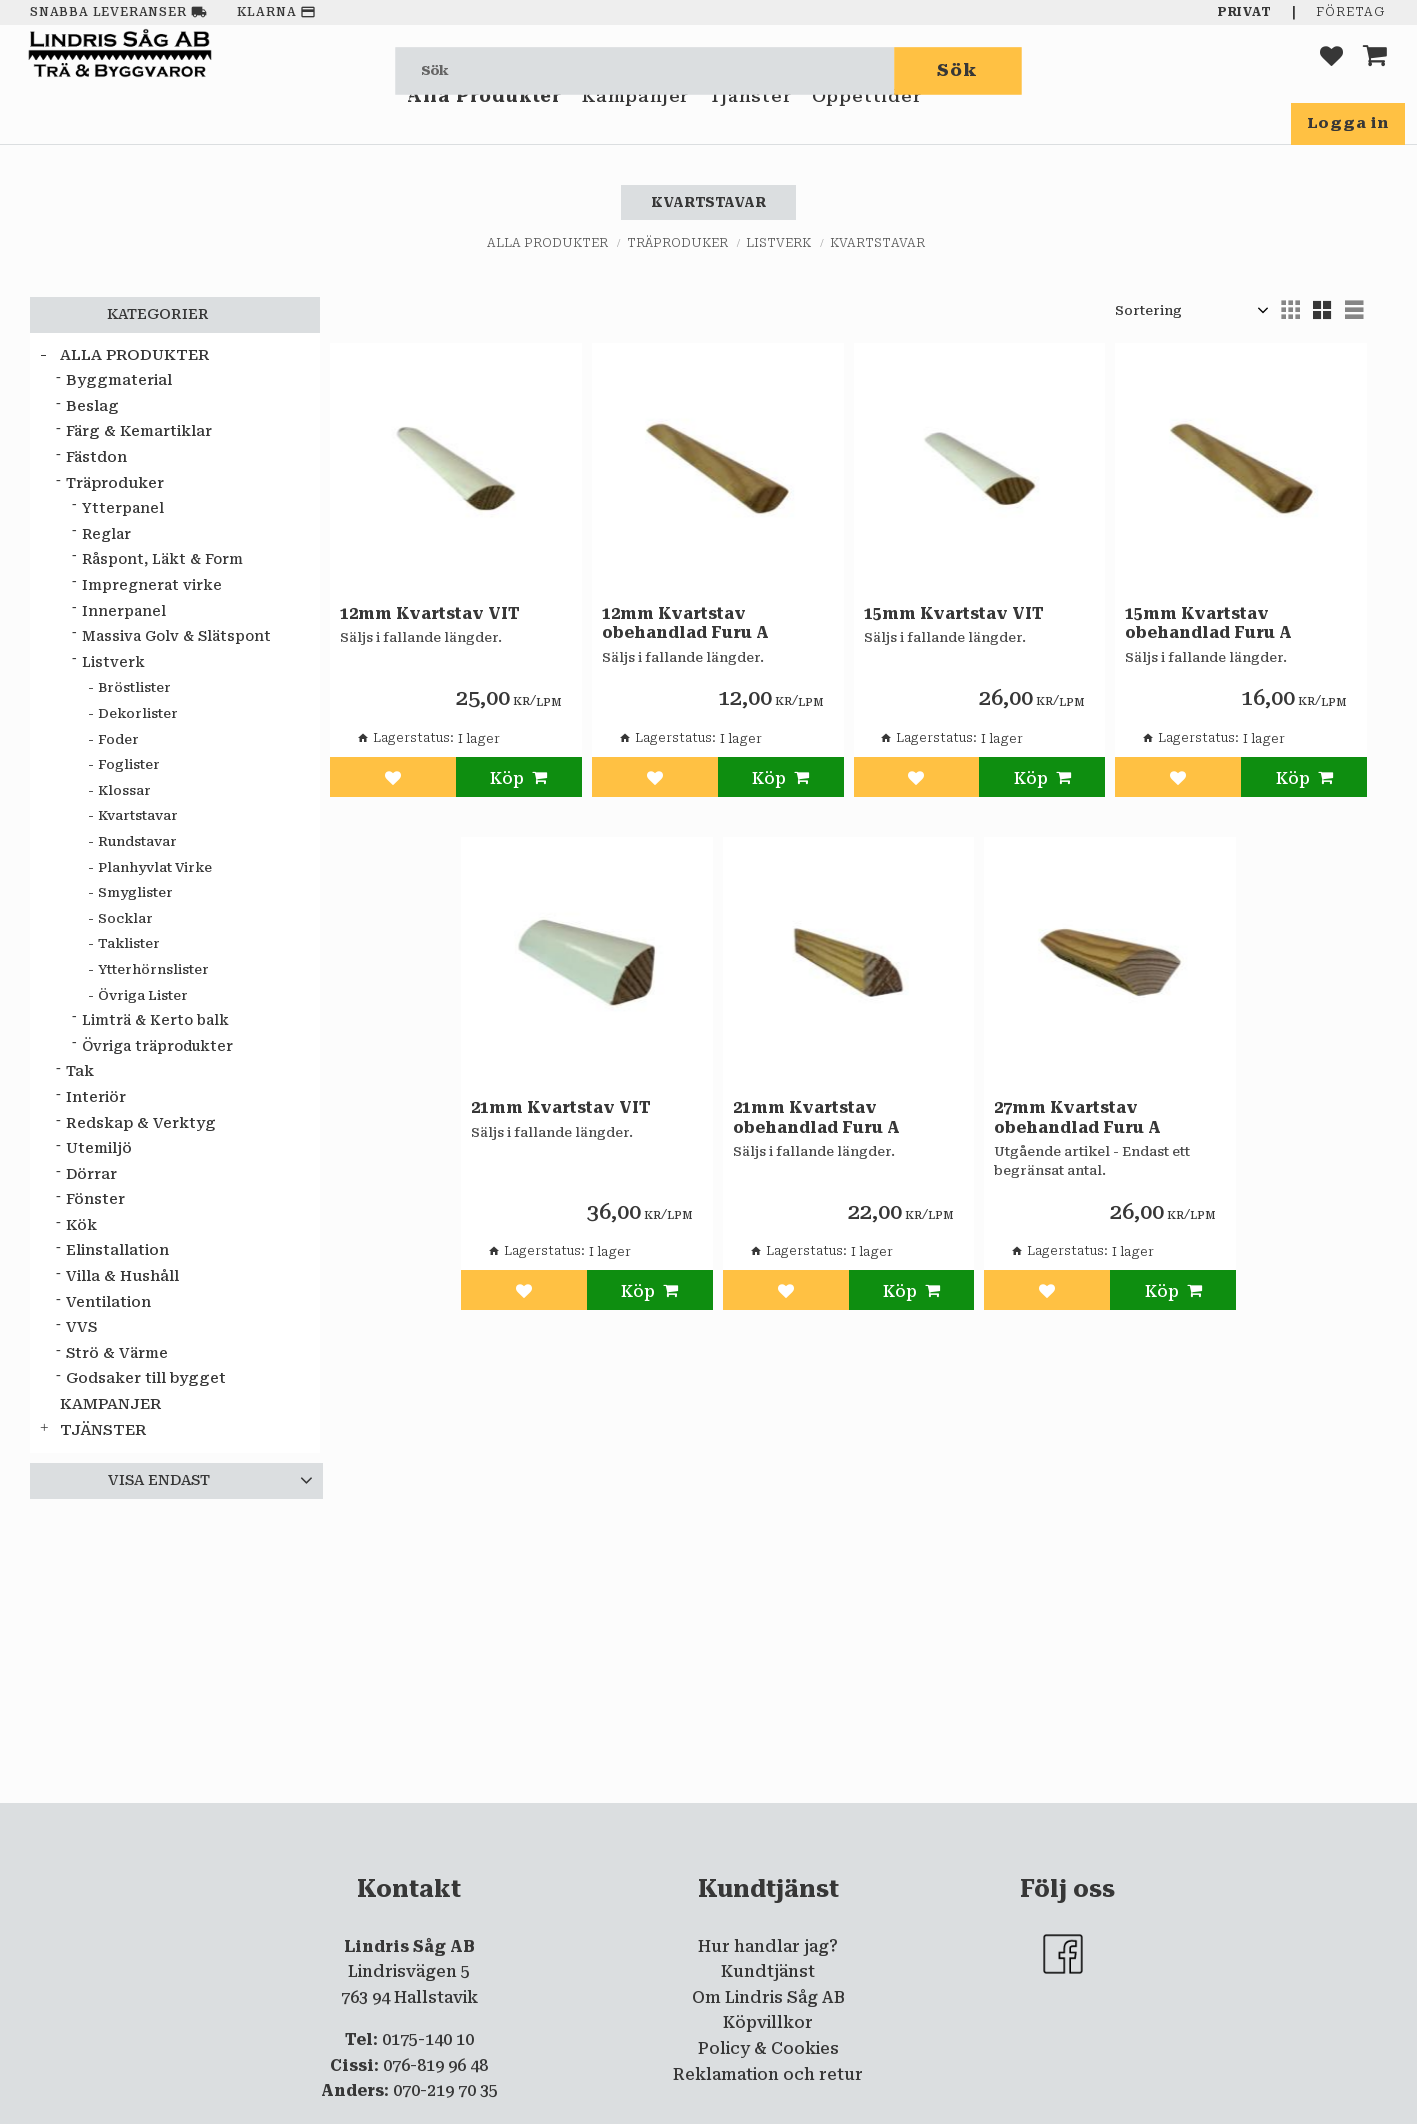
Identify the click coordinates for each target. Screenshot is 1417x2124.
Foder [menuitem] (118, 739)
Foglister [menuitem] (129, 764)
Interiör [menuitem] (96, 1097)
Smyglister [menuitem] (135, 892)
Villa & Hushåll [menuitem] (122, 1276)
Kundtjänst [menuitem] (768, 1971)
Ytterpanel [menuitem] (123, 508)
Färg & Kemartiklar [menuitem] (139, 431)
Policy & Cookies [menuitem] (768, 2048)
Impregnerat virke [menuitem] (152, 585)
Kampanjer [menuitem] (635, 128)
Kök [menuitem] (81, 1225)
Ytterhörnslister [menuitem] (153, 969)
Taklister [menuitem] (129, 943)
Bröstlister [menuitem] (134, 687)
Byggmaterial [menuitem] (119, 380)
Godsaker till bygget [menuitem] (146, 1378)
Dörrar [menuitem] (91, 1174)
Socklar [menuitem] (125, 918)
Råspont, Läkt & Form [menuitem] (162, 559)
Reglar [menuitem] (106, 534)
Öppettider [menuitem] (867, 128)
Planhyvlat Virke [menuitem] (155, 867)
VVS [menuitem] (81, 1327)
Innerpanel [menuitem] (124, 611)
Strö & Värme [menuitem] (117, 1353)
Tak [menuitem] (80, 1071)
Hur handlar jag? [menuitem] (768, 1946)
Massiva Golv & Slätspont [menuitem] (176, 636)
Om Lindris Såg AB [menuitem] (768, 1997)
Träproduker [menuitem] (115, 483)
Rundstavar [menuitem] (137, 841)
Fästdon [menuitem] (96, 457)
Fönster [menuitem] (95, 1199)
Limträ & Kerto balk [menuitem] (155, 1020)
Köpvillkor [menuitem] (768, 2022)
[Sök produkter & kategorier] (644, 70)
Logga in (1348, 123)
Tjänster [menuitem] (750, 128)
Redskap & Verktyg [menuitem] (141, 1123)
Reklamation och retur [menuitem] (768, 2074)
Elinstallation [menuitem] (117, 1250)
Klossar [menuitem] (124, 790)
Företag (1350, 12)
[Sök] (958, 70)
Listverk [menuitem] (113, 662)
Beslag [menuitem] (92, 406)
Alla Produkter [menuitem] (484, 128)
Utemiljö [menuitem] (99, 1148)
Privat (1245, 12)
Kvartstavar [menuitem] (138, 815)
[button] (1331, 70)
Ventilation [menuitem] (108, 1302)
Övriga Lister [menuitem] (143, 995)
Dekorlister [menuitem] (138, 713)
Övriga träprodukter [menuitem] (157, 1046)
